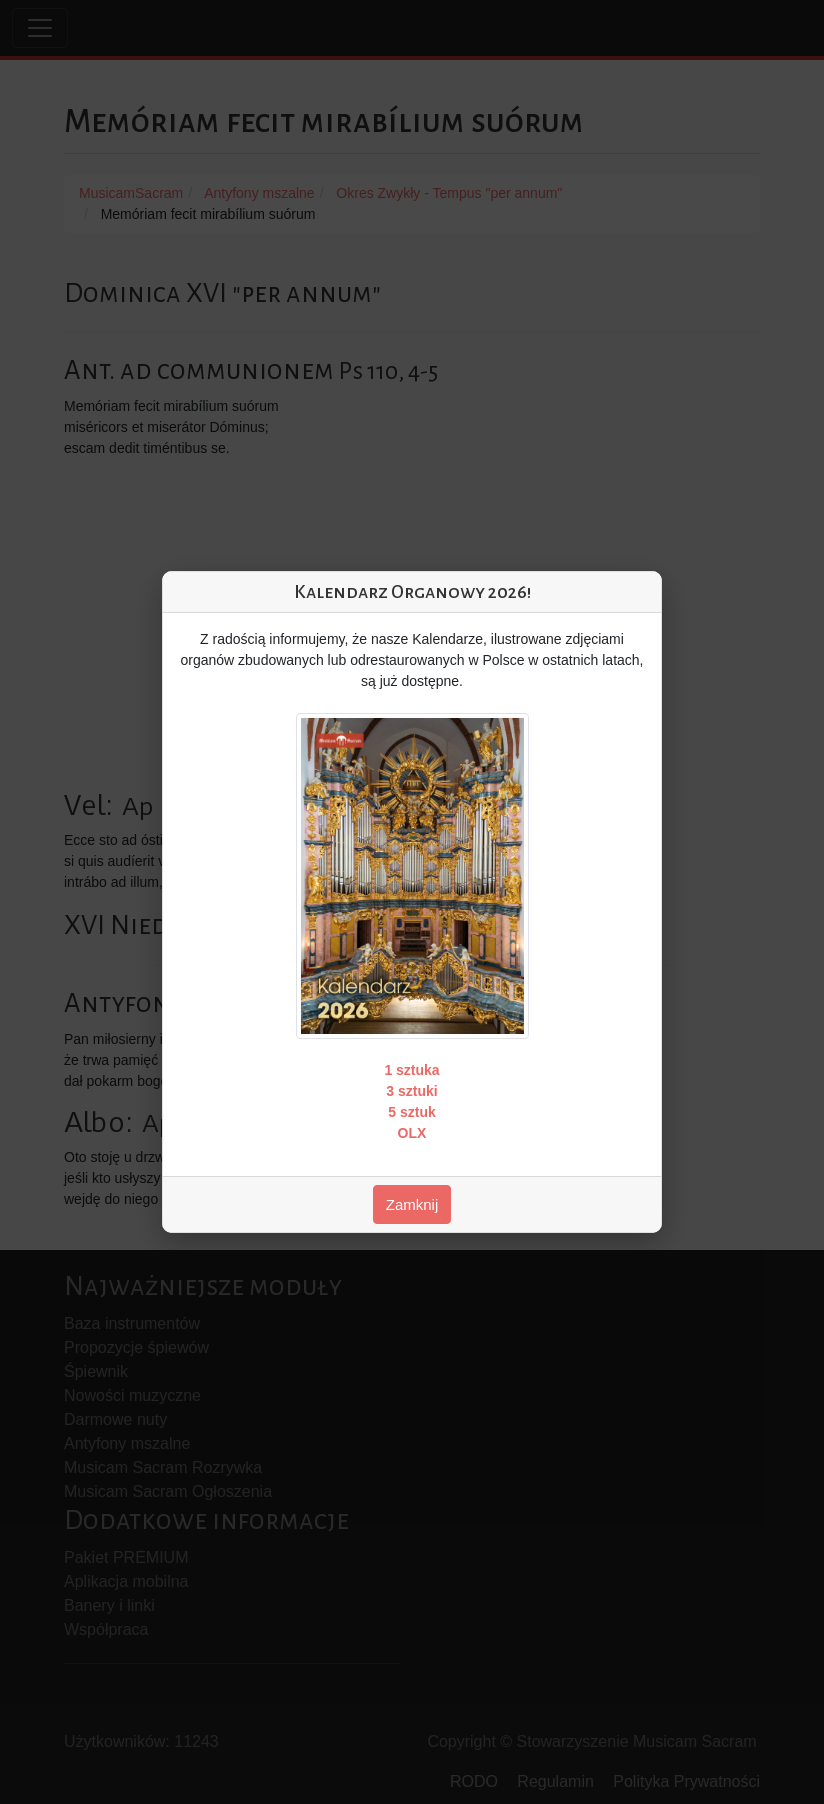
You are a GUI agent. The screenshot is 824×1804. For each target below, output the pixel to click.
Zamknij (412, 1204)
